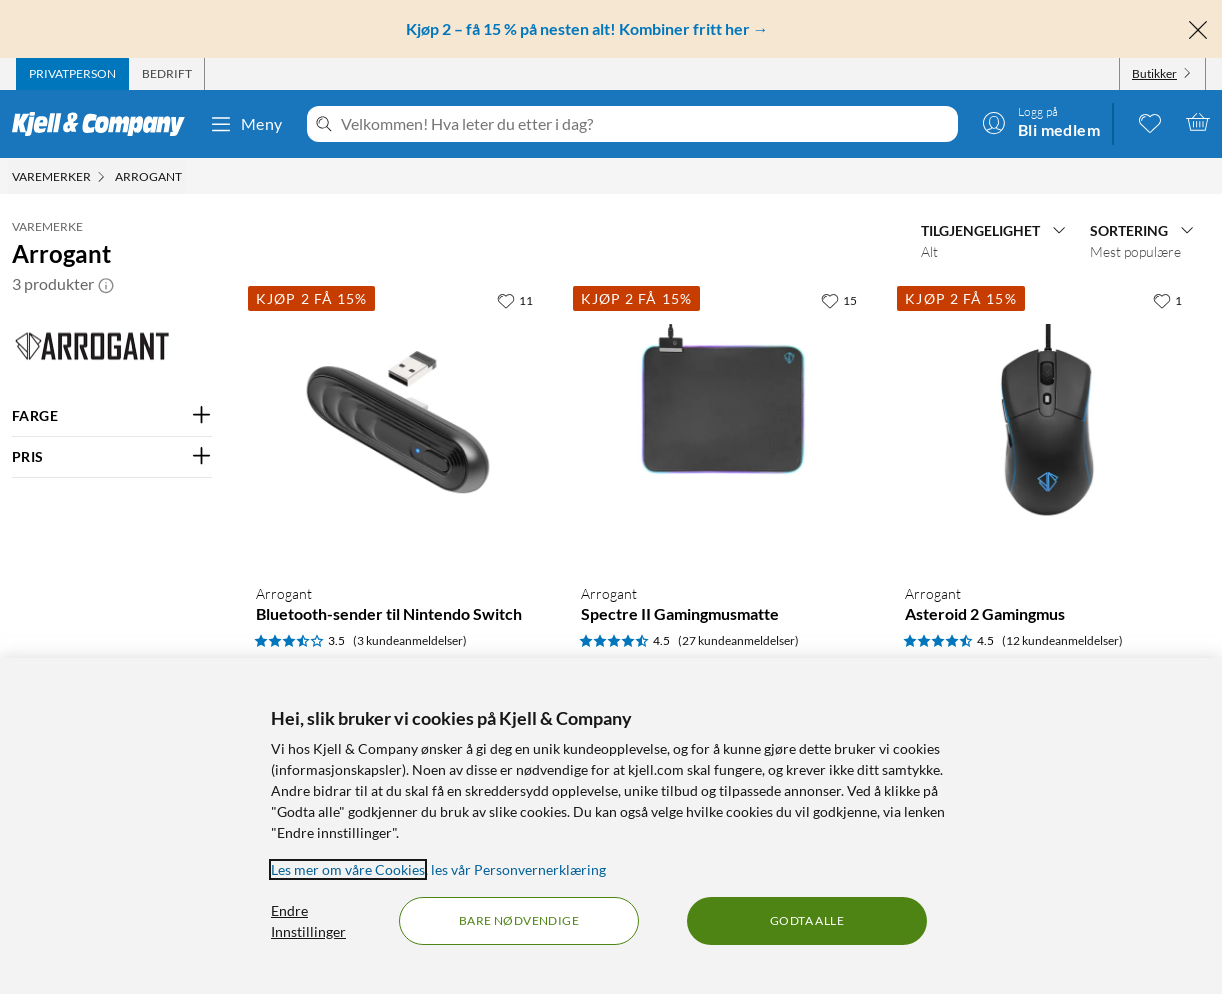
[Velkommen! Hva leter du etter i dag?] (645, 124)
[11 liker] (515, 300)
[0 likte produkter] (1150, 122)
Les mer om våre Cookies (348, 869)
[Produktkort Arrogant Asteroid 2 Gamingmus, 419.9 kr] (1047, 424)
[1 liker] (1167, 300)
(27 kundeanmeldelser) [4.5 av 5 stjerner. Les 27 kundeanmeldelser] (738, 640)
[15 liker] (839, 300)
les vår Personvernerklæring (518, 869)
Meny (246, 124)
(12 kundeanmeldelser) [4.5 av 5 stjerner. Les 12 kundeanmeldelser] (1062, 640)
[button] (106, 284)
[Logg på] (1041, 122)
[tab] (72, 74)
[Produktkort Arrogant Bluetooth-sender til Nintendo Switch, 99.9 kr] (398, 424)
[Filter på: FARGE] (112, 416)
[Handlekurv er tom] (1198, 122)
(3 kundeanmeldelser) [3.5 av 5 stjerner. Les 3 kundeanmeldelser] (410, 640)
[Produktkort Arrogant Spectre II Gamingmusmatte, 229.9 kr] (723, 424)
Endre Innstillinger (308, 921)
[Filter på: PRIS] (112, 457)
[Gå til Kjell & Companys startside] (104, 124)
